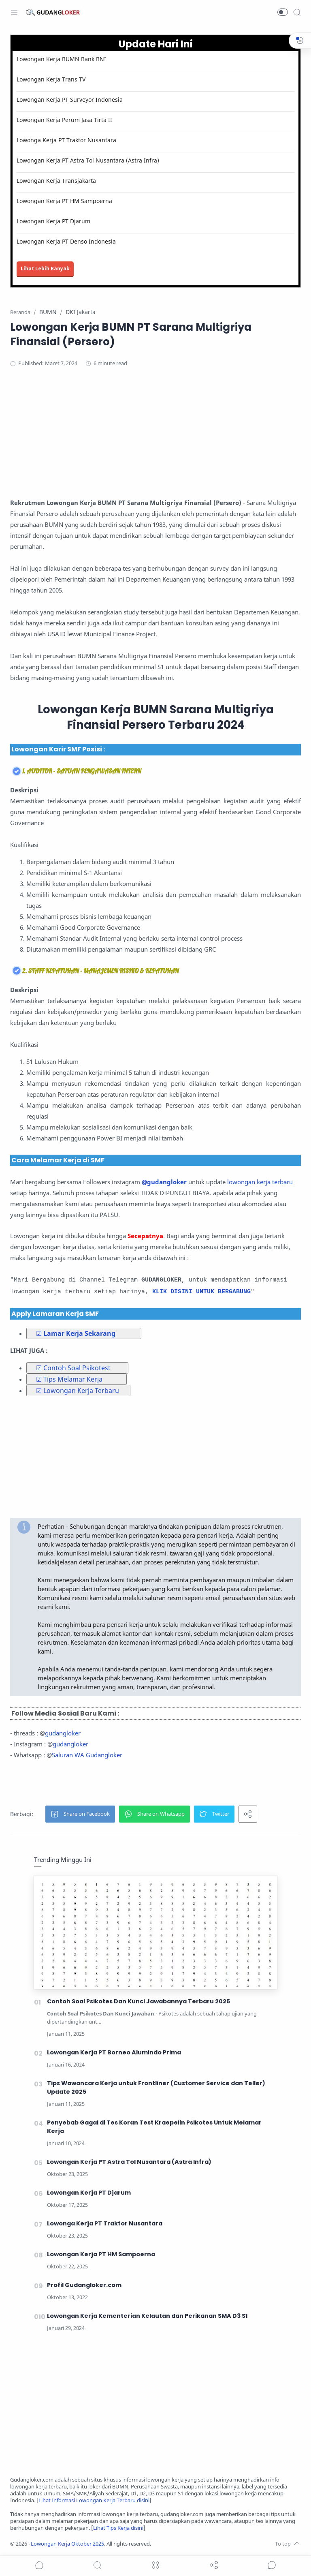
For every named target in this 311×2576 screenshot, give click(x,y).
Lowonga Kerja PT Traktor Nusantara (66, 140)
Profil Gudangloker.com (84, 2285)
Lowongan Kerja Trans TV (51, 79)
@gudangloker (164, 1182)
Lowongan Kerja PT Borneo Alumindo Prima (114, 2052)
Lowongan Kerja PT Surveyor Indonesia (70, 99)
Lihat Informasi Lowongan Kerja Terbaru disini (93, 2500)
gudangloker (63, 1733)
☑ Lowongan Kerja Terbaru (77, 1390)
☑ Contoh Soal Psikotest (73, 1367)
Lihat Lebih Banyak (45, 268)
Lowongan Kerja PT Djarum (53, 221)
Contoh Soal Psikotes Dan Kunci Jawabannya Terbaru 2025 (138, 2001)
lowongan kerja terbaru (260, 1182)
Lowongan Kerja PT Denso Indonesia (66, 241)
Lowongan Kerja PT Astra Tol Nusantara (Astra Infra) (88, 160)
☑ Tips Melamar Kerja (69, 1379)
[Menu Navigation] (14, 12)
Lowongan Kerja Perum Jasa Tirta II (64, 120)
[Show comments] (271, 2565)
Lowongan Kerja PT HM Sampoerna (64, 201)
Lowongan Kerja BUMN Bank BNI (61, 59)
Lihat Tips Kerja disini (118, 2528)
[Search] (297, 12)
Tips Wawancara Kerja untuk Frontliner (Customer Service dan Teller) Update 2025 (156, 2087)
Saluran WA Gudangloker (87, 1755)
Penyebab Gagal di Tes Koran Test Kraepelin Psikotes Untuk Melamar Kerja (154, 2126)
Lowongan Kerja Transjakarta (56, 180)
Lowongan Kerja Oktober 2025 (67, 2543)
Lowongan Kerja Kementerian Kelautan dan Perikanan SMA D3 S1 (147, 2316)
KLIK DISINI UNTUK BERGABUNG (201, 1291)
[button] (282, 12)
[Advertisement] (155, 440)
